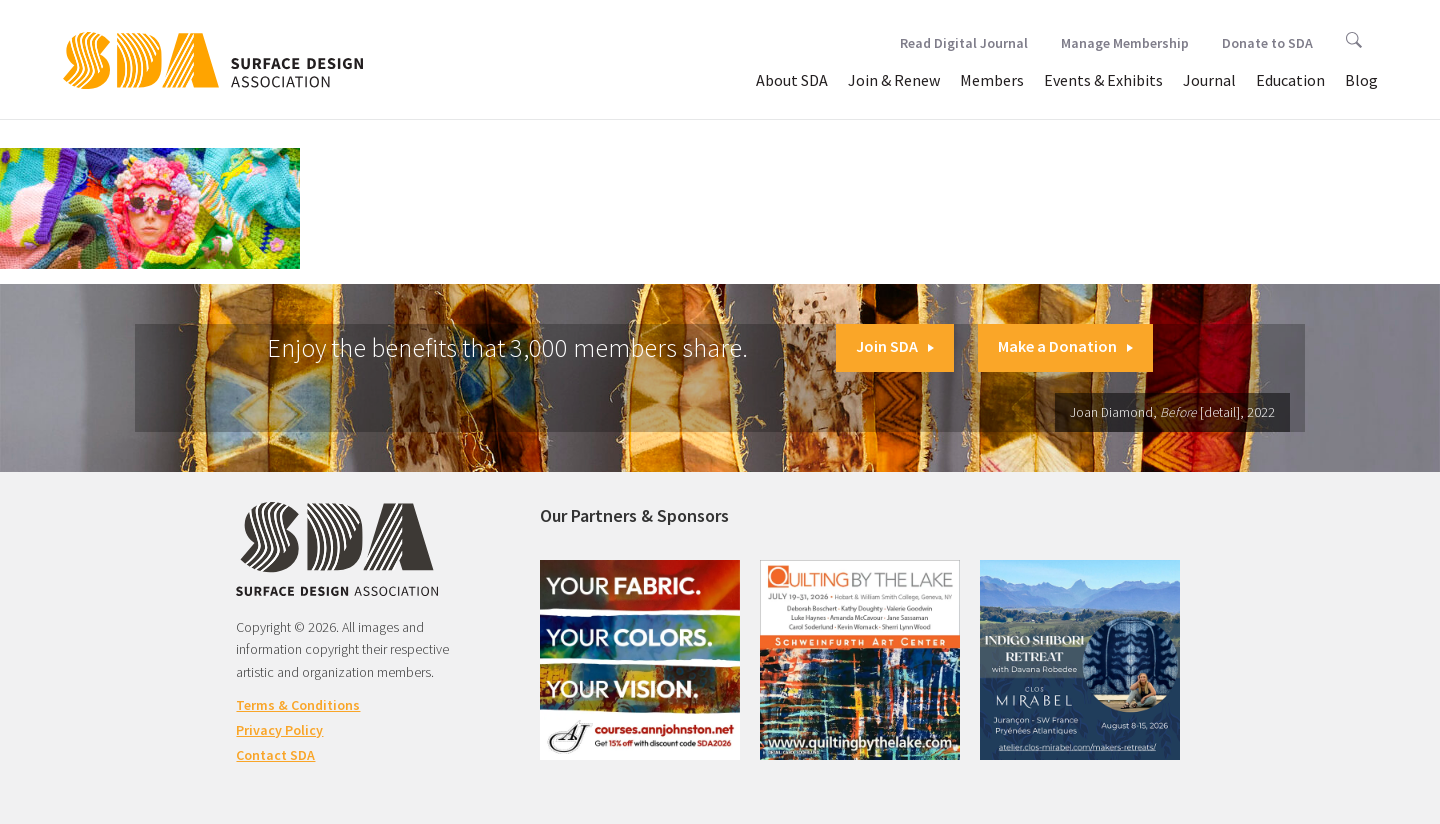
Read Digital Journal (964, 43)
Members (992, 80)
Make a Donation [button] (1065, 346)
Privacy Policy (279, 730)
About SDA (792, 80)
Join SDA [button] (895, 346)
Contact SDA (275, 755)
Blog (1361, 80)
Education (1290, 80)
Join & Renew (894, 80)
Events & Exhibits (1103, 80)
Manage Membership (1125, 43)
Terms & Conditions (298, 705)
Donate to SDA (1267, 43)
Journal (1209, 80)
